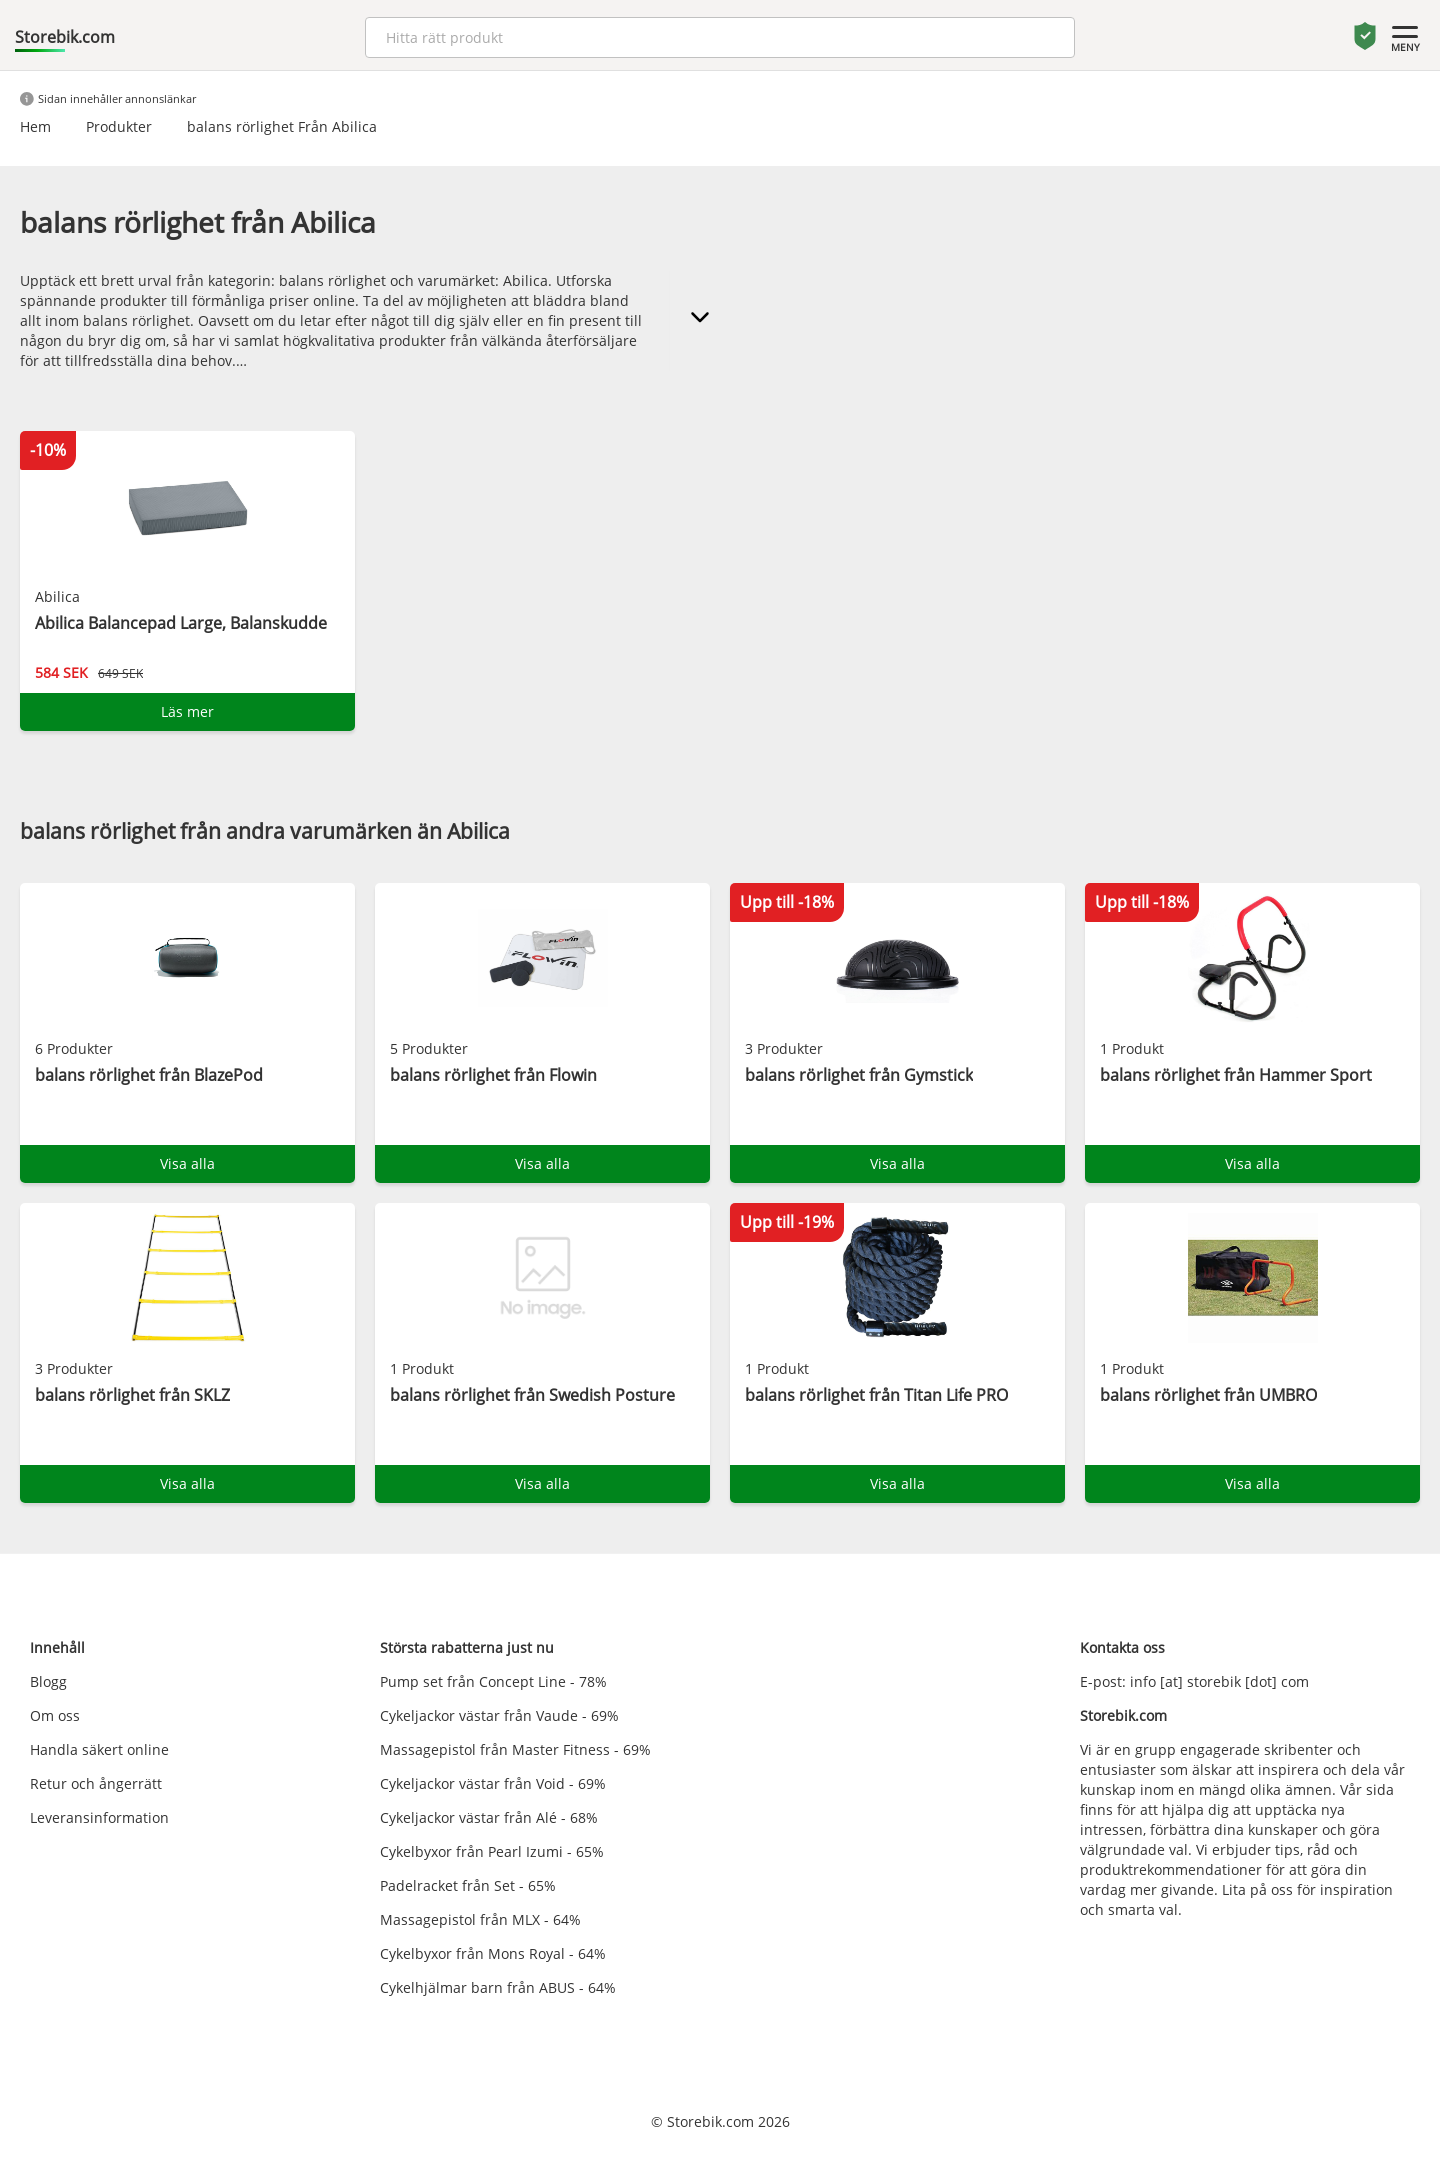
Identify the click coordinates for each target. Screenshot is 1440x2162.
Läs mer (187, 711)
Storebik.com (65, 37)
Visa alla (187, 1163)
